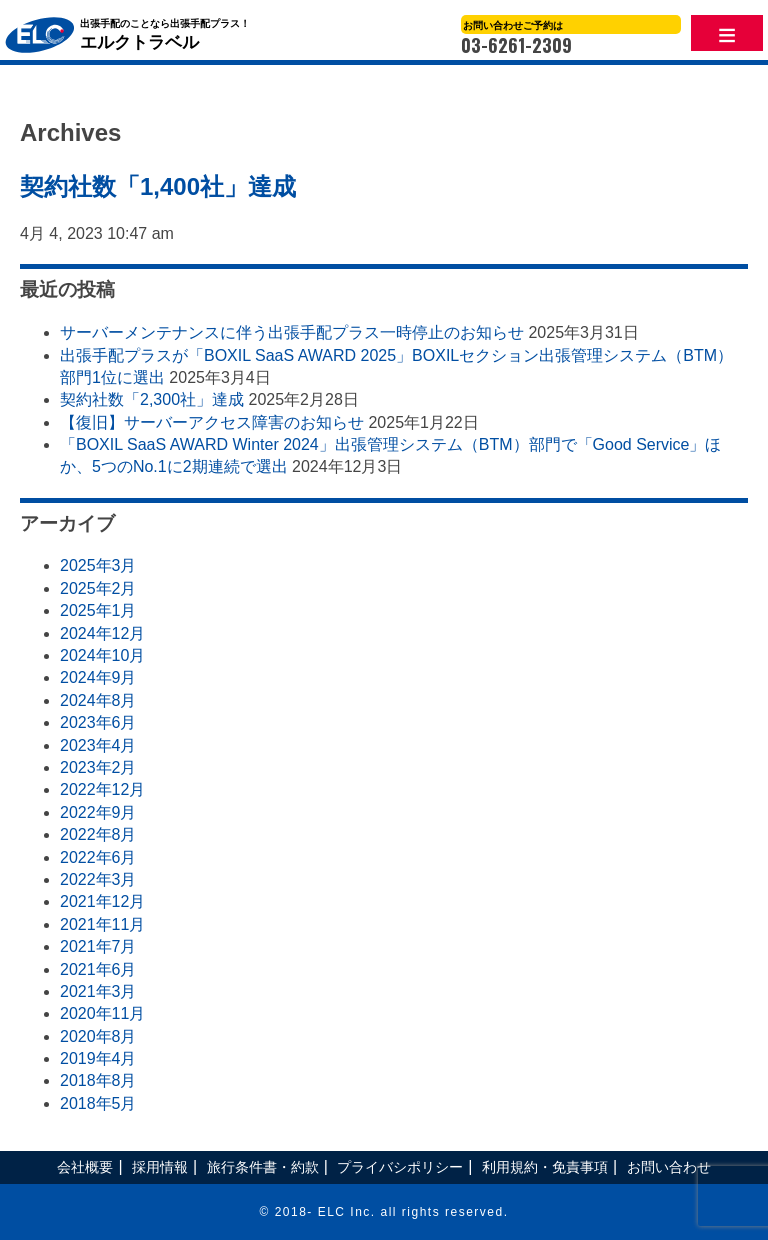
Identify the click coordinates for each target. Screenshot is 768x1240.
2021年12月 (102, 901)
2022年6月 (98, 857)
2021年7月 (98, 946)
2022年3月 (98, 879)
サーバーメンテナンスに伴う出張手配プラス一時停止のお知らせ (292, 332)
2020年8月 (98, 1036)
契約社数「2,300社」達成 (152, 399)
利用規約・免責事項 (545, 1167)
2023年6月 (98, 722)
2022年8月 (98, 834)
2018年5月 (98, 1103)
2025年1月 (98, 610)
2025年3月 (98, 565)
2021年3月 (98, 991)
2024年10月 (102, 655)
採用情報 (160, 1167)
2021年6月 (98, 969)
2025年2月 (98, 588)
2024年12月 (102, 633)
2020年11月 (102, 1013)
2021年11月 (102, 924)
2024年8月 (98, 700)
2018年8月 (98, 1080)
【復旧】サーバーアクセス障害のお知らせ (212, 422)
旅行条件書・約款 (263, 1167)
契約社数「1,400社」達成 (158, 186)
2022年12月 (102, 789)
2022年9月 (98, 812)
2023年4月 (98, 745)
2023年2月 (98, 767)
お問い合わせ (669, 1167)
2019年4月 (98, 1058)
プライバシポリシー (400, 1167)
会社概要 (85, 1167)
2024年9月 (98, 677)
